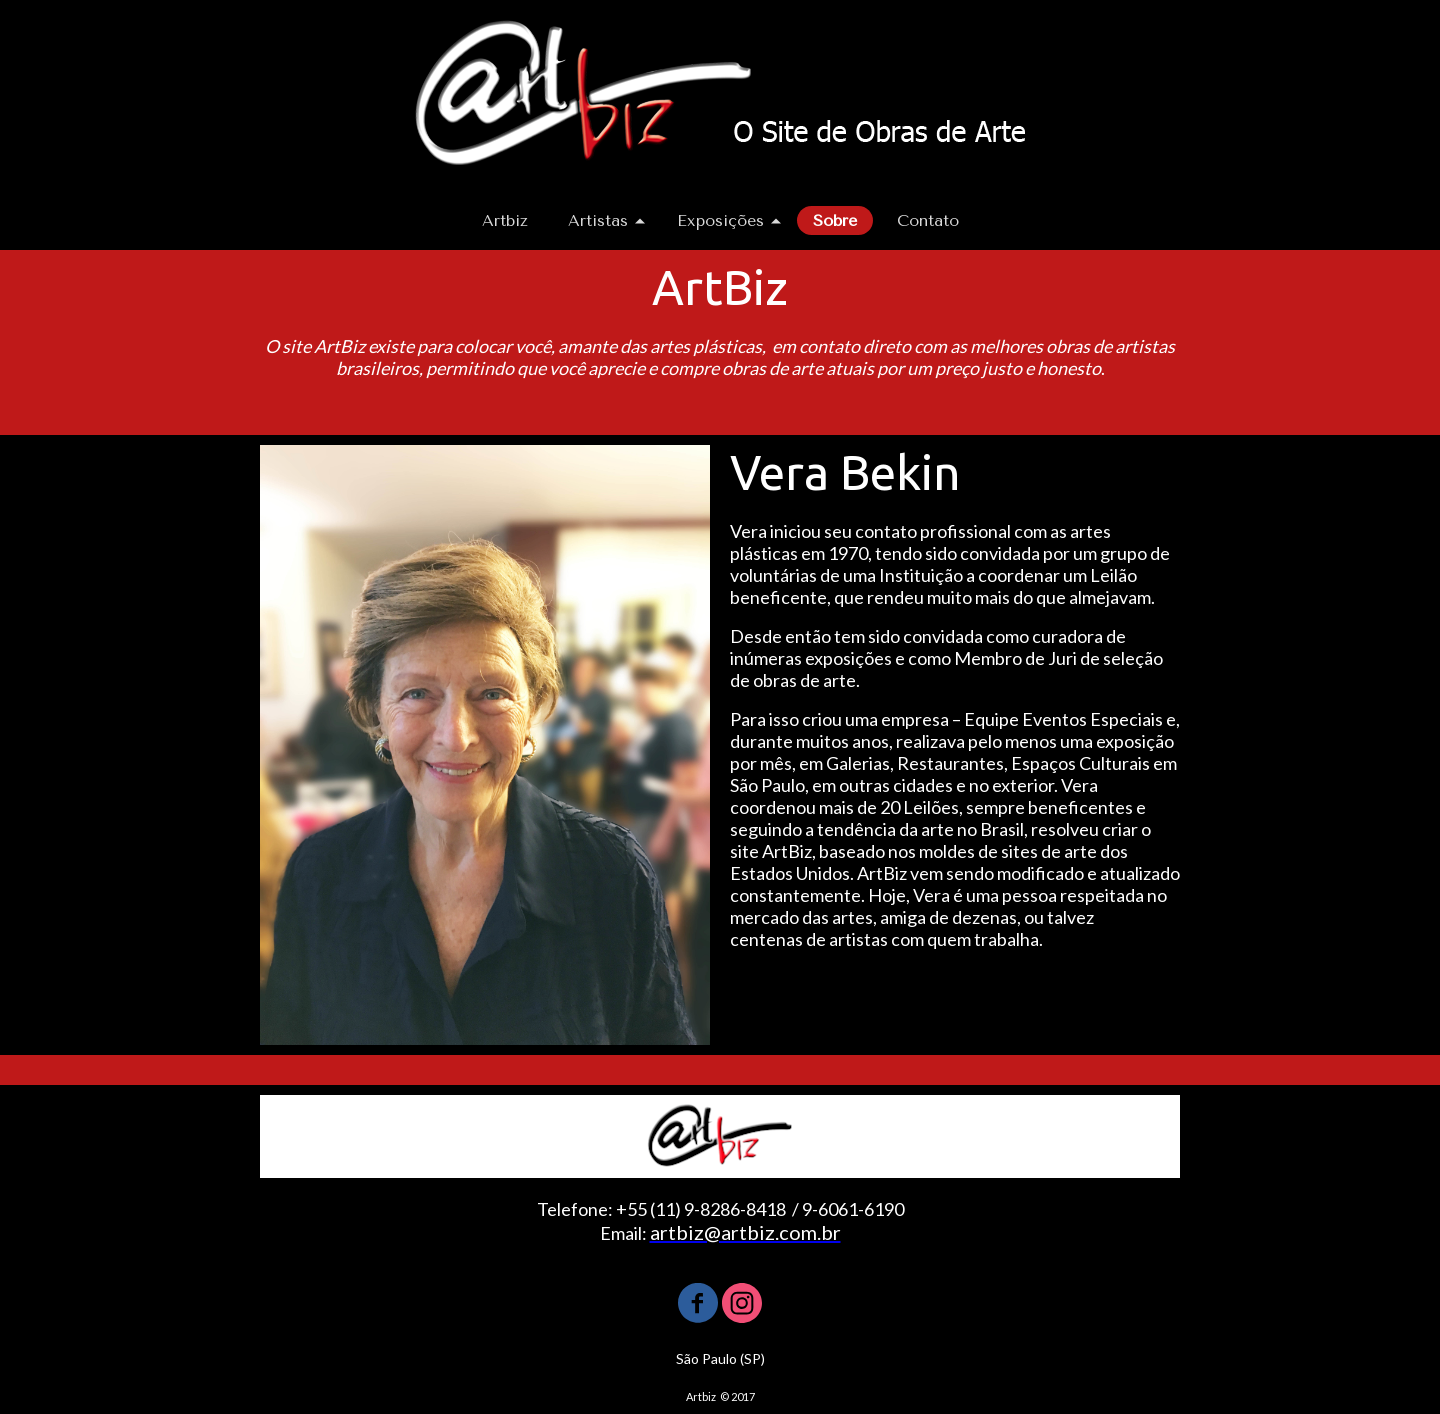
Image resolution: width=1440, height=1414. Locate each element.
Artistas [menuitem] (598, 220)
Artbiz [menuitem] (505, 220)
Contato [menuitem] (928, 220)
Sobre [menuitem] (835, 220)
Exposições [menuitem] (720, 220)
